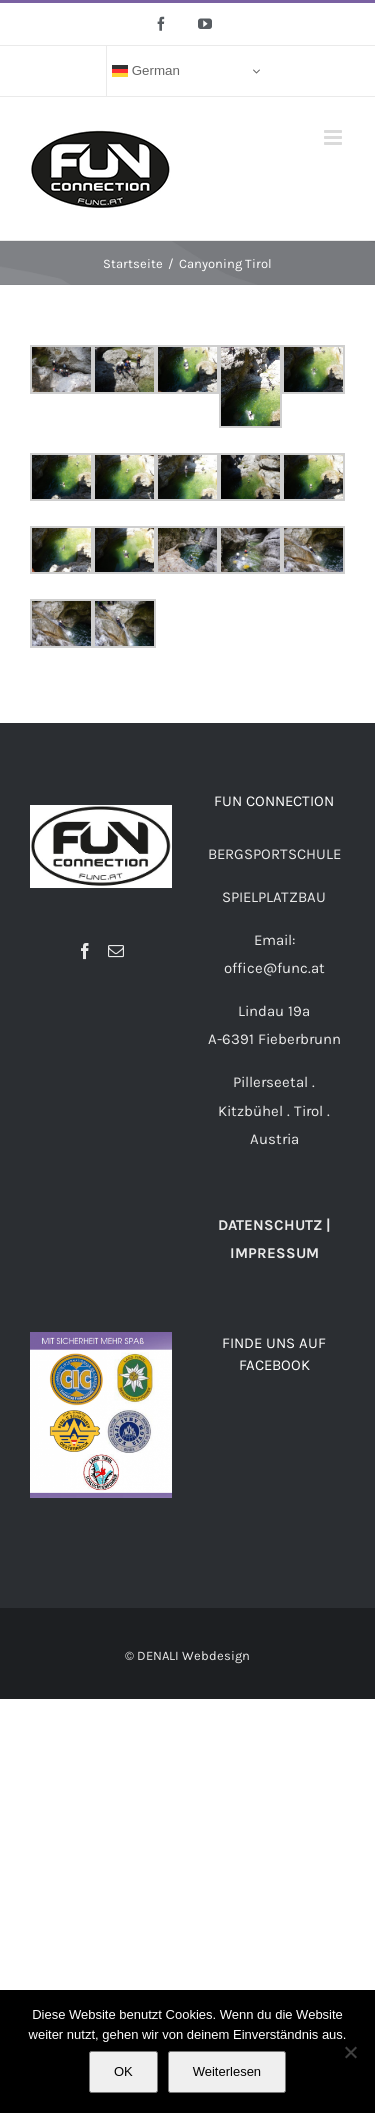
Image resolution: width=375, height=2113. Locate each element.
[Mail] (116, 951)
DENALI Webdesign (193, 1655)
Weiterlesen (227, 2071)
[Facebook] (85, 951)
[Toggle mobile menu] (334, 137)
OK (123, 2071)
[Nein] (350, 2052)
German (146, 71)
